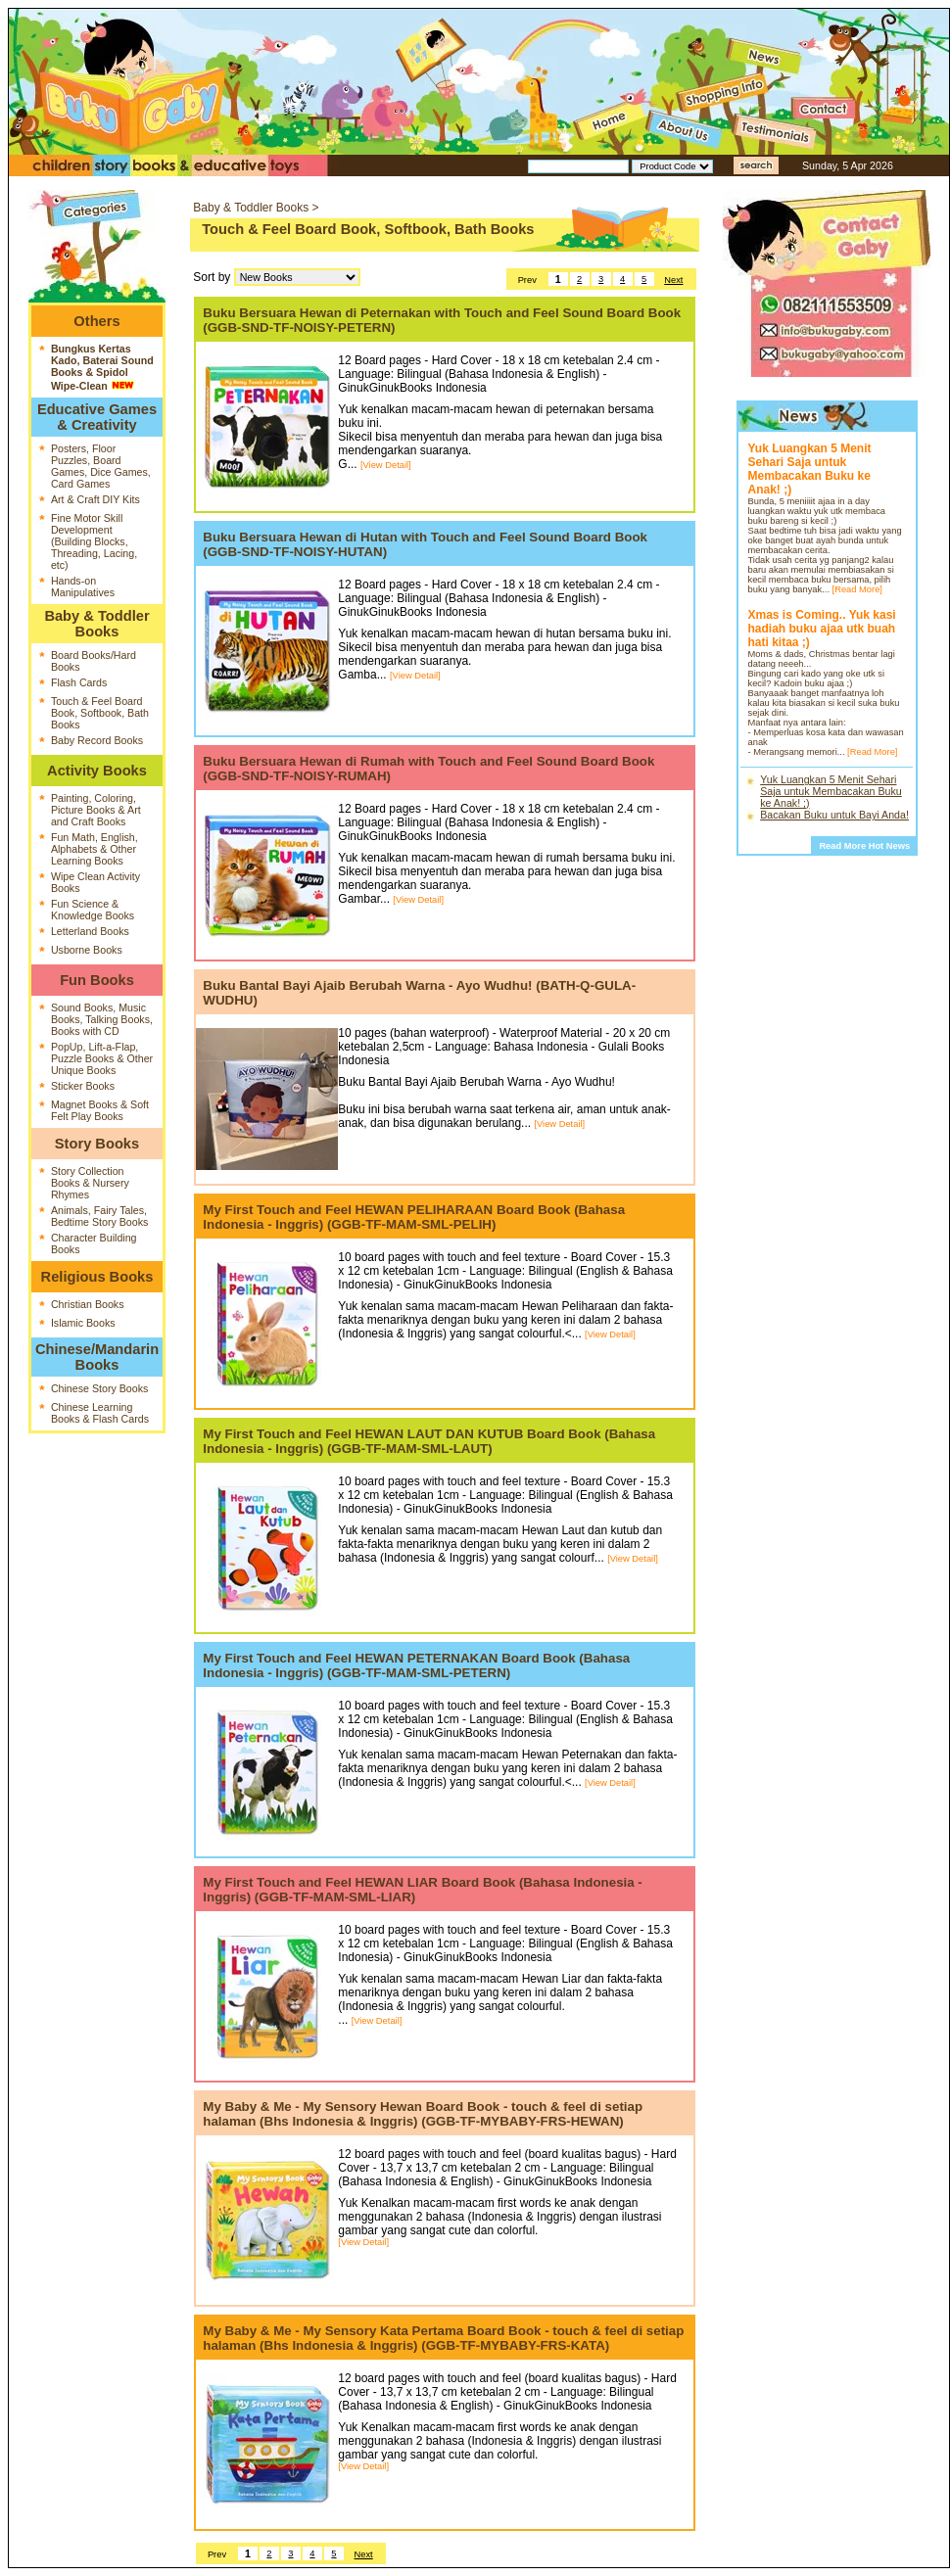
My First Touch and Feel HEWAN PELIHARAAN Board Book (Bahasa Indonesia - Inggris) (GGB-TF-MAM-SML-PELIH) (414, 1217)
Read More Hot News (864, 846)
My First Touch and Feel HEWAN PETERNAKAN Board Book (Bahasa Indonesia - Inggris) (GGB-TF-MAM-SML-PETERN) (416, 1665)
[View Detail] (385, 465)
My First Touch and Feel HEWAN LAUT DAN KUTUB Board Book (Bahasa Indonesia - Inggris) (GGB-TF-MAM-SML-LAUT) (429, 1441)
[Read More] (857, 589)
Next (673, 280)
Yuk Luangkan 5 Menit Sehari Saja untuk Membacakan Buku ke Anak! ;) (831, 791)
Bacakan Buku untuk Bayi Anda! (834, 814)
